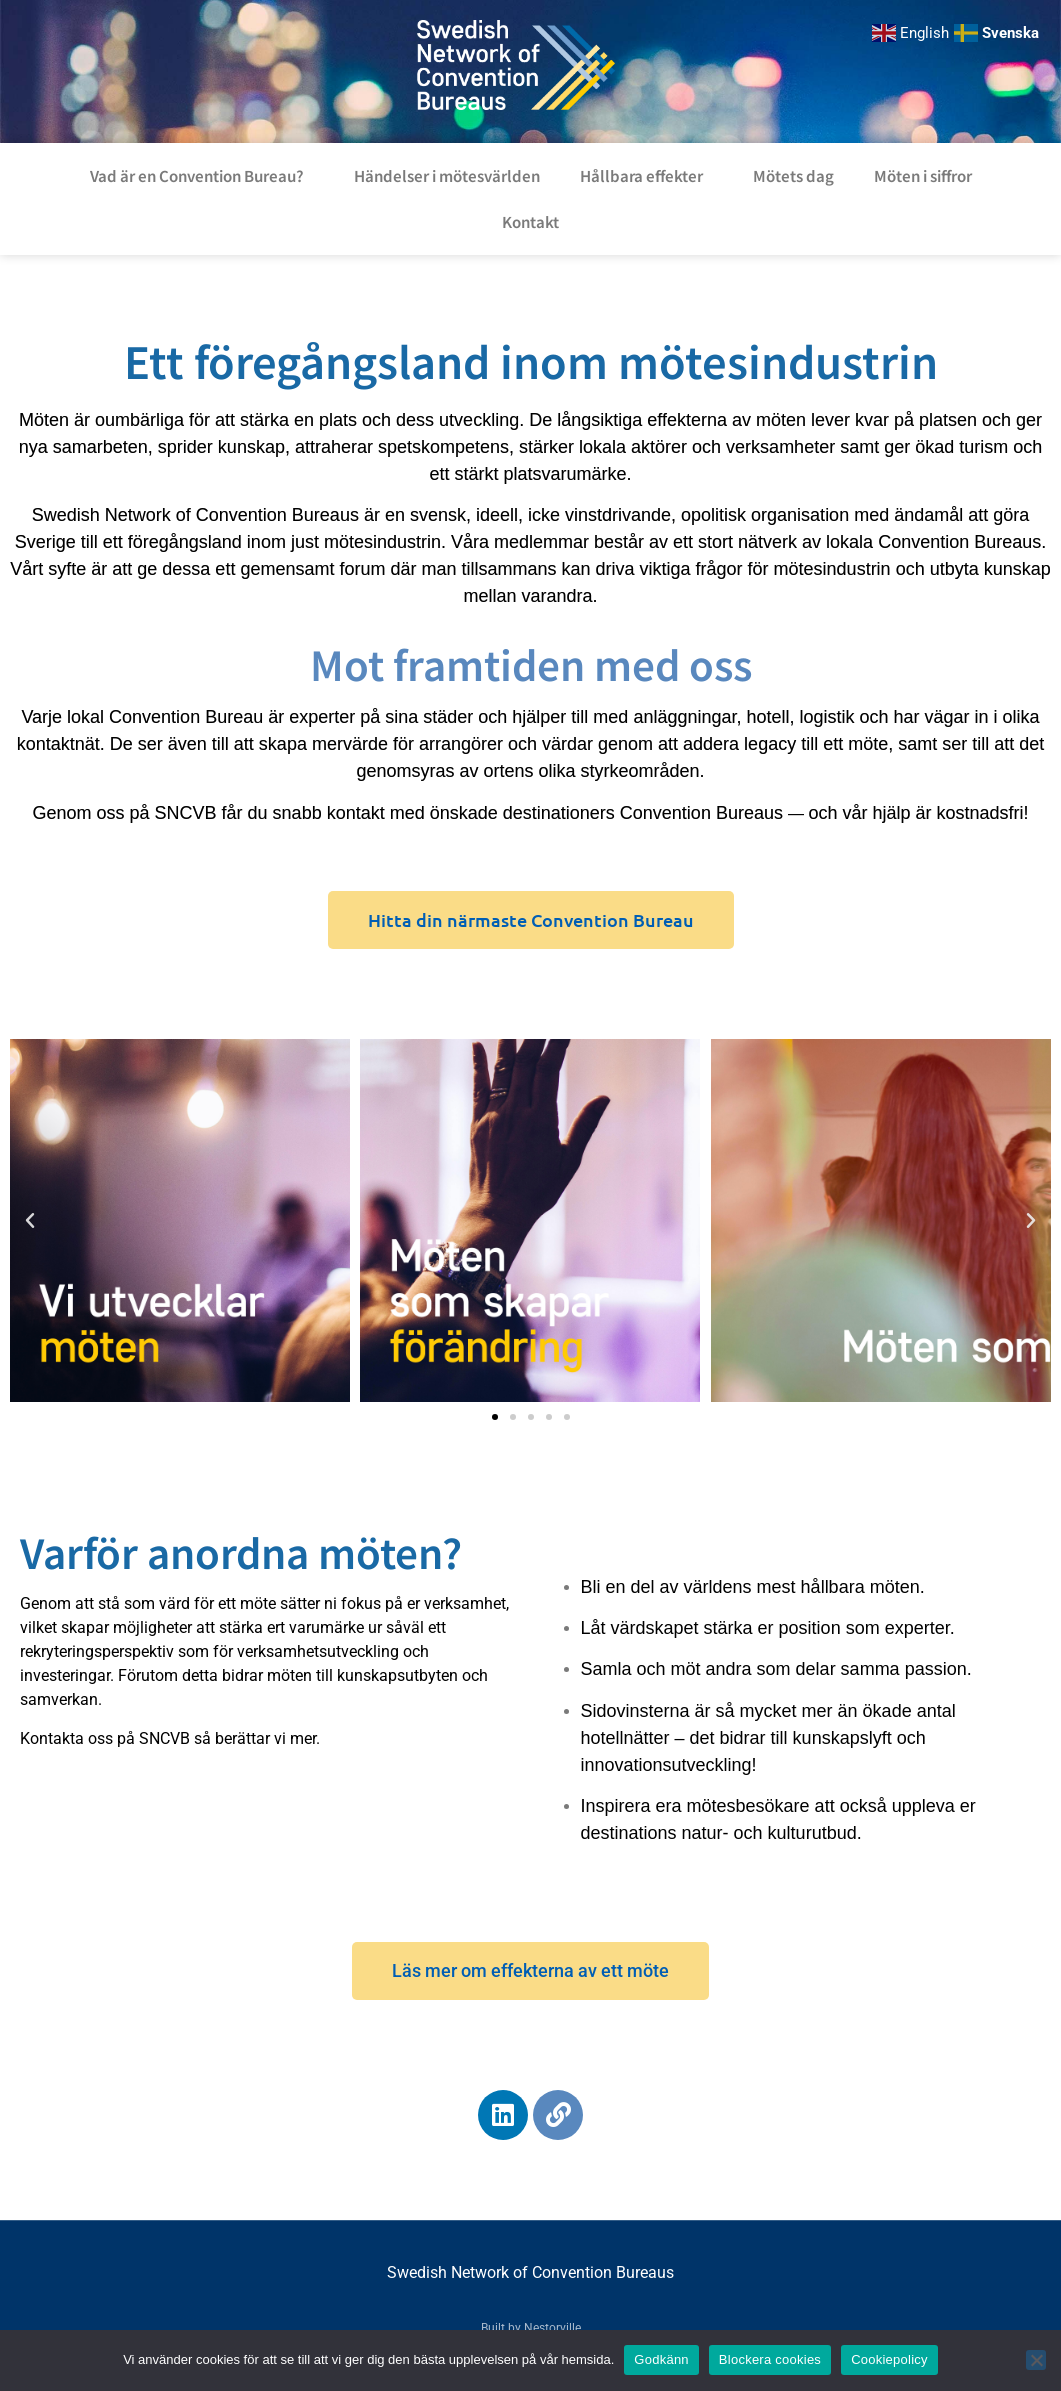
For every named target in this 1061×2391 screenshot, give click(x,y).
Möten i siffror (923, 175)
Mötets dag (793, 175)
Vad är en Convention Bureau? (202, 175)
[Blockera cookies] (1036, 2360)
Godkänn (661, 2359)
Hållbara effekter (646, 175)
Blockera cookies (770, 2359)
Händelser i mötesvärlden (447, 175)
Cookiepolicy (889, 2359)
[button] (30, 1221)
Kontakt (530, 221)
